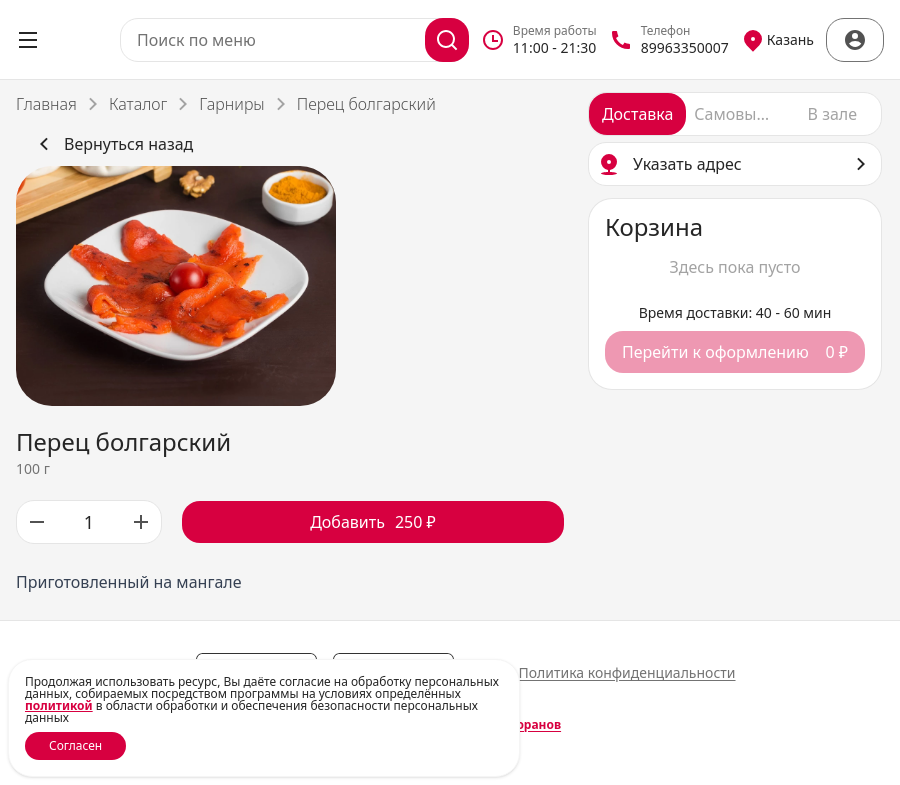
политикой (59, 705)
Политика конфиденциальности (626, 672)
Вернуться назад (112, 144)
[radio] (637, 114)
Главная (46, 104)
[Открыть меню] (28, 40)
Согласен (75, 745)
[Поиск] (447, 40)
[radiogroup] (735, 114)
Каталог (138, 104)
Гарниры (231, 104)
